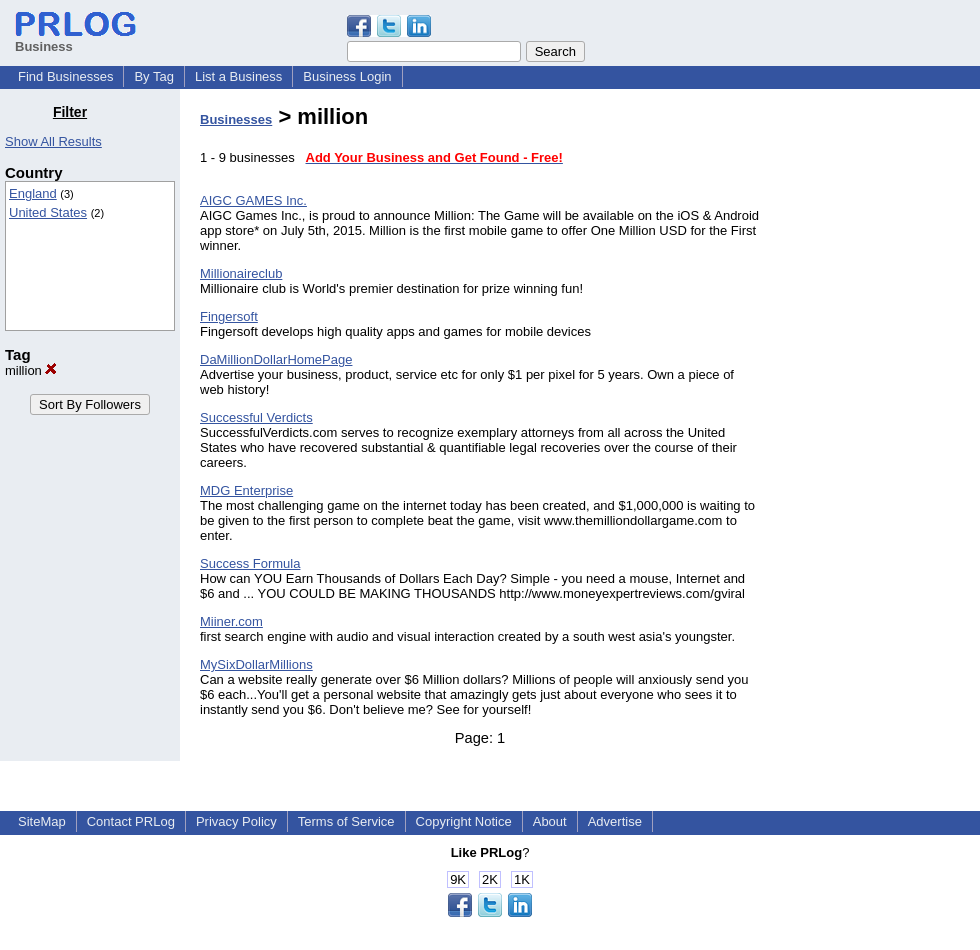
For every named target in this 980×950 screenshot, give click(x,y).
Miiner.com (231, 621)
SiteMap (42, 821)
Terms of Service (346, 821)
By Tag (154, 76)
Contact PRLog (131, 821)
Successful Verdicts (256, 417)
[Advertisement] (878, 404)
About (550, 821)
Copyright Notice (464, 821)
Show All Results (53, 141)
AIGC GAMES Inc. (253, 200)
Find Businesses (65, 76)
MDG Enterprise (246, 490)
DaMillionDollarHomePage (276, 359)
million (31, 370)
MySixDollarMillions (256, 664)
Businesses (236, 119)
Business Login (347, 76)
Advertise (615, 821)
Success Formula (250, 563)
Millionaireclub (241, 273)
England (33, 193)
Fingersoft (229, 316)
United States (48, 212)
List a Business (238, 76)
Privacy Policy (236, 821)
